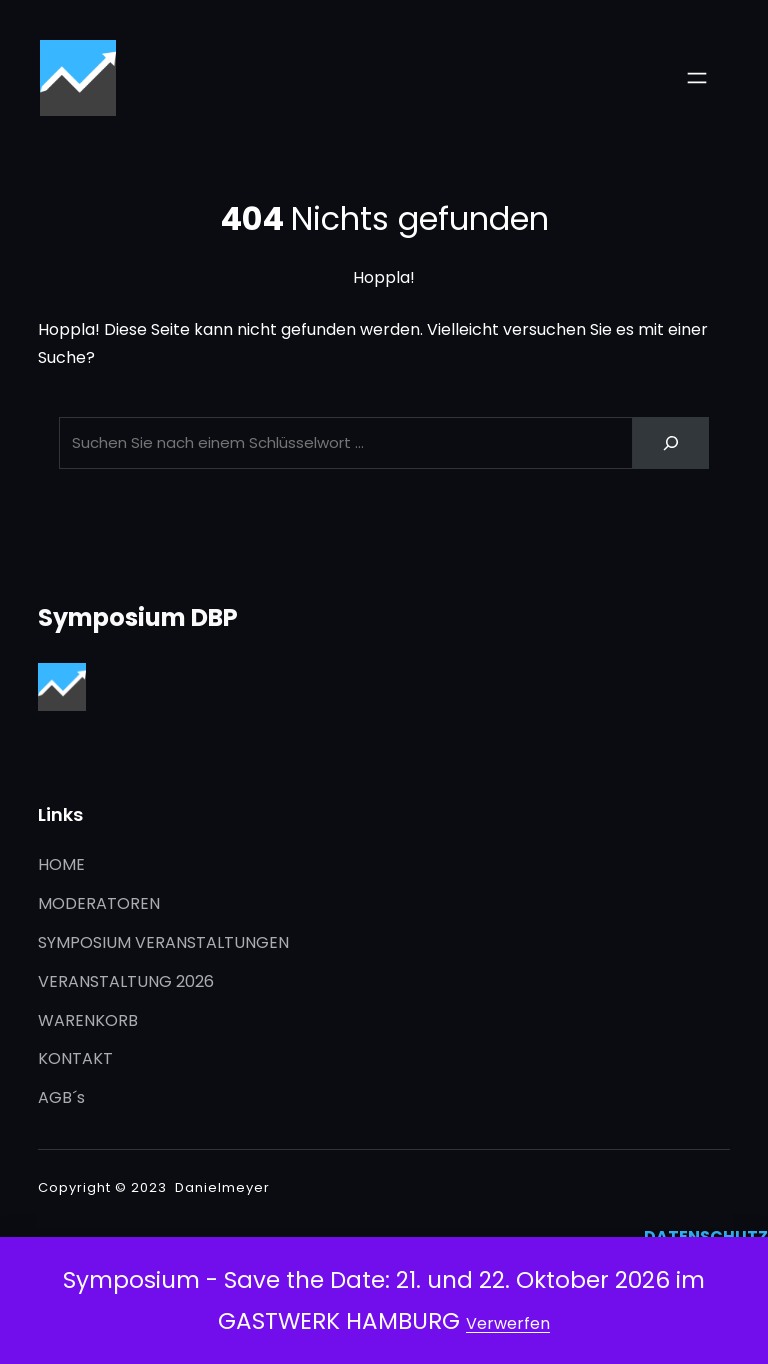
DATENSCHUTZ (706, 1236)
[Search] (671, 443)
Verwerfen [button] (508, 1323)
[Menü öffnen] (697, 78)
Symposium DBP (138, 617)
